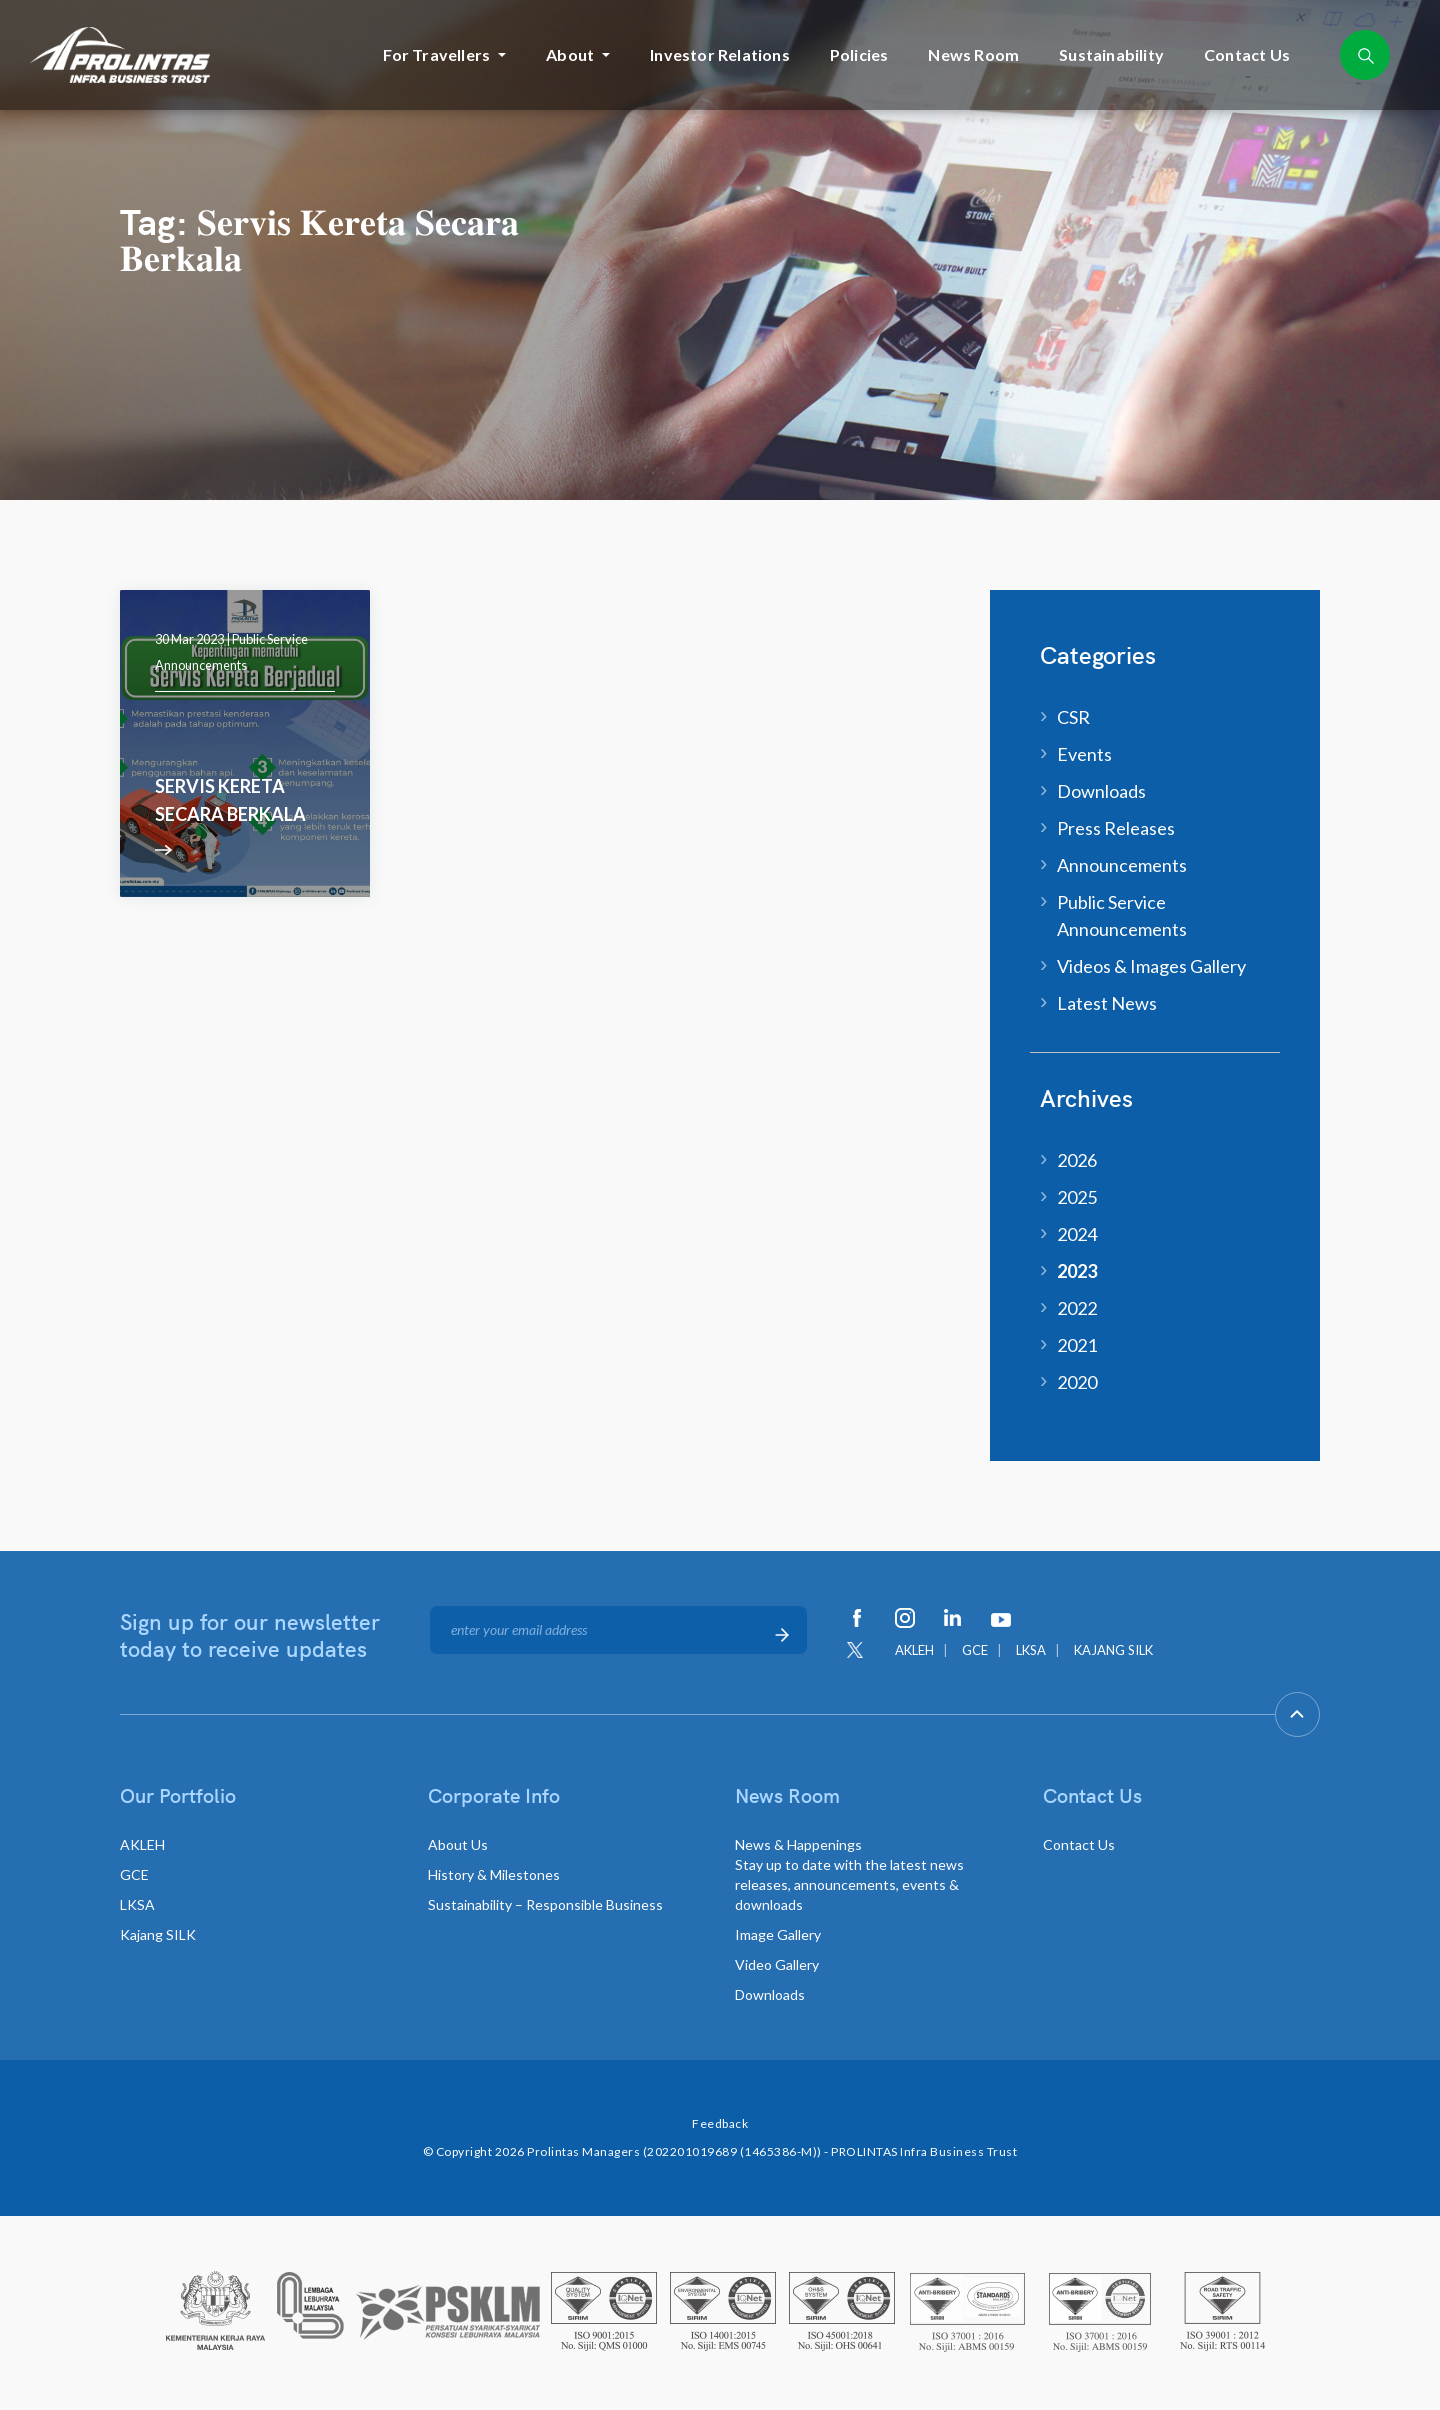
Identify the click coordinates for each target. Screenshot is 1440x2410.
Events (1084, 754)
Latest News (1107, 1003)
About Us (458, 1844)
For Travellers (436, 54)
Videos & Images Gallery (1151, 966)
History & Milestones (494, 1874)
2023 (1077, 1271)
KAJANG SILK (1113, 1650)
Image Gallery (778, 1934)
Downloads (1101, 791)
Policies (859, 54)
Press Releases (1116, 828)
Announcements (1122, 865)
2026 (1077, 1160)
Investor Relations (720, 54)
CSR (1073, 717)
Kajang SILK (158, 1934)
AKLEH (914, 1650)
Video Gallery (777, 1964)
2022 (1077, 1308)
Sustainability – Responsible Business (545, 1904)
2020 (1077, 1382)
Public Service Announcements (1122, 915)
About (570, 54)
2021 (1077, 1345)
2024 (1077, 1234)
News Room (973, 54)
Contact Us (1247, 54)
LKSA (1031, 1650)
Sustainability (1111, 54)
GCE (975, 1650)
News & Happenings (849, 1874)
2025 (1077, 1197)
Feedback (720, 2123)
